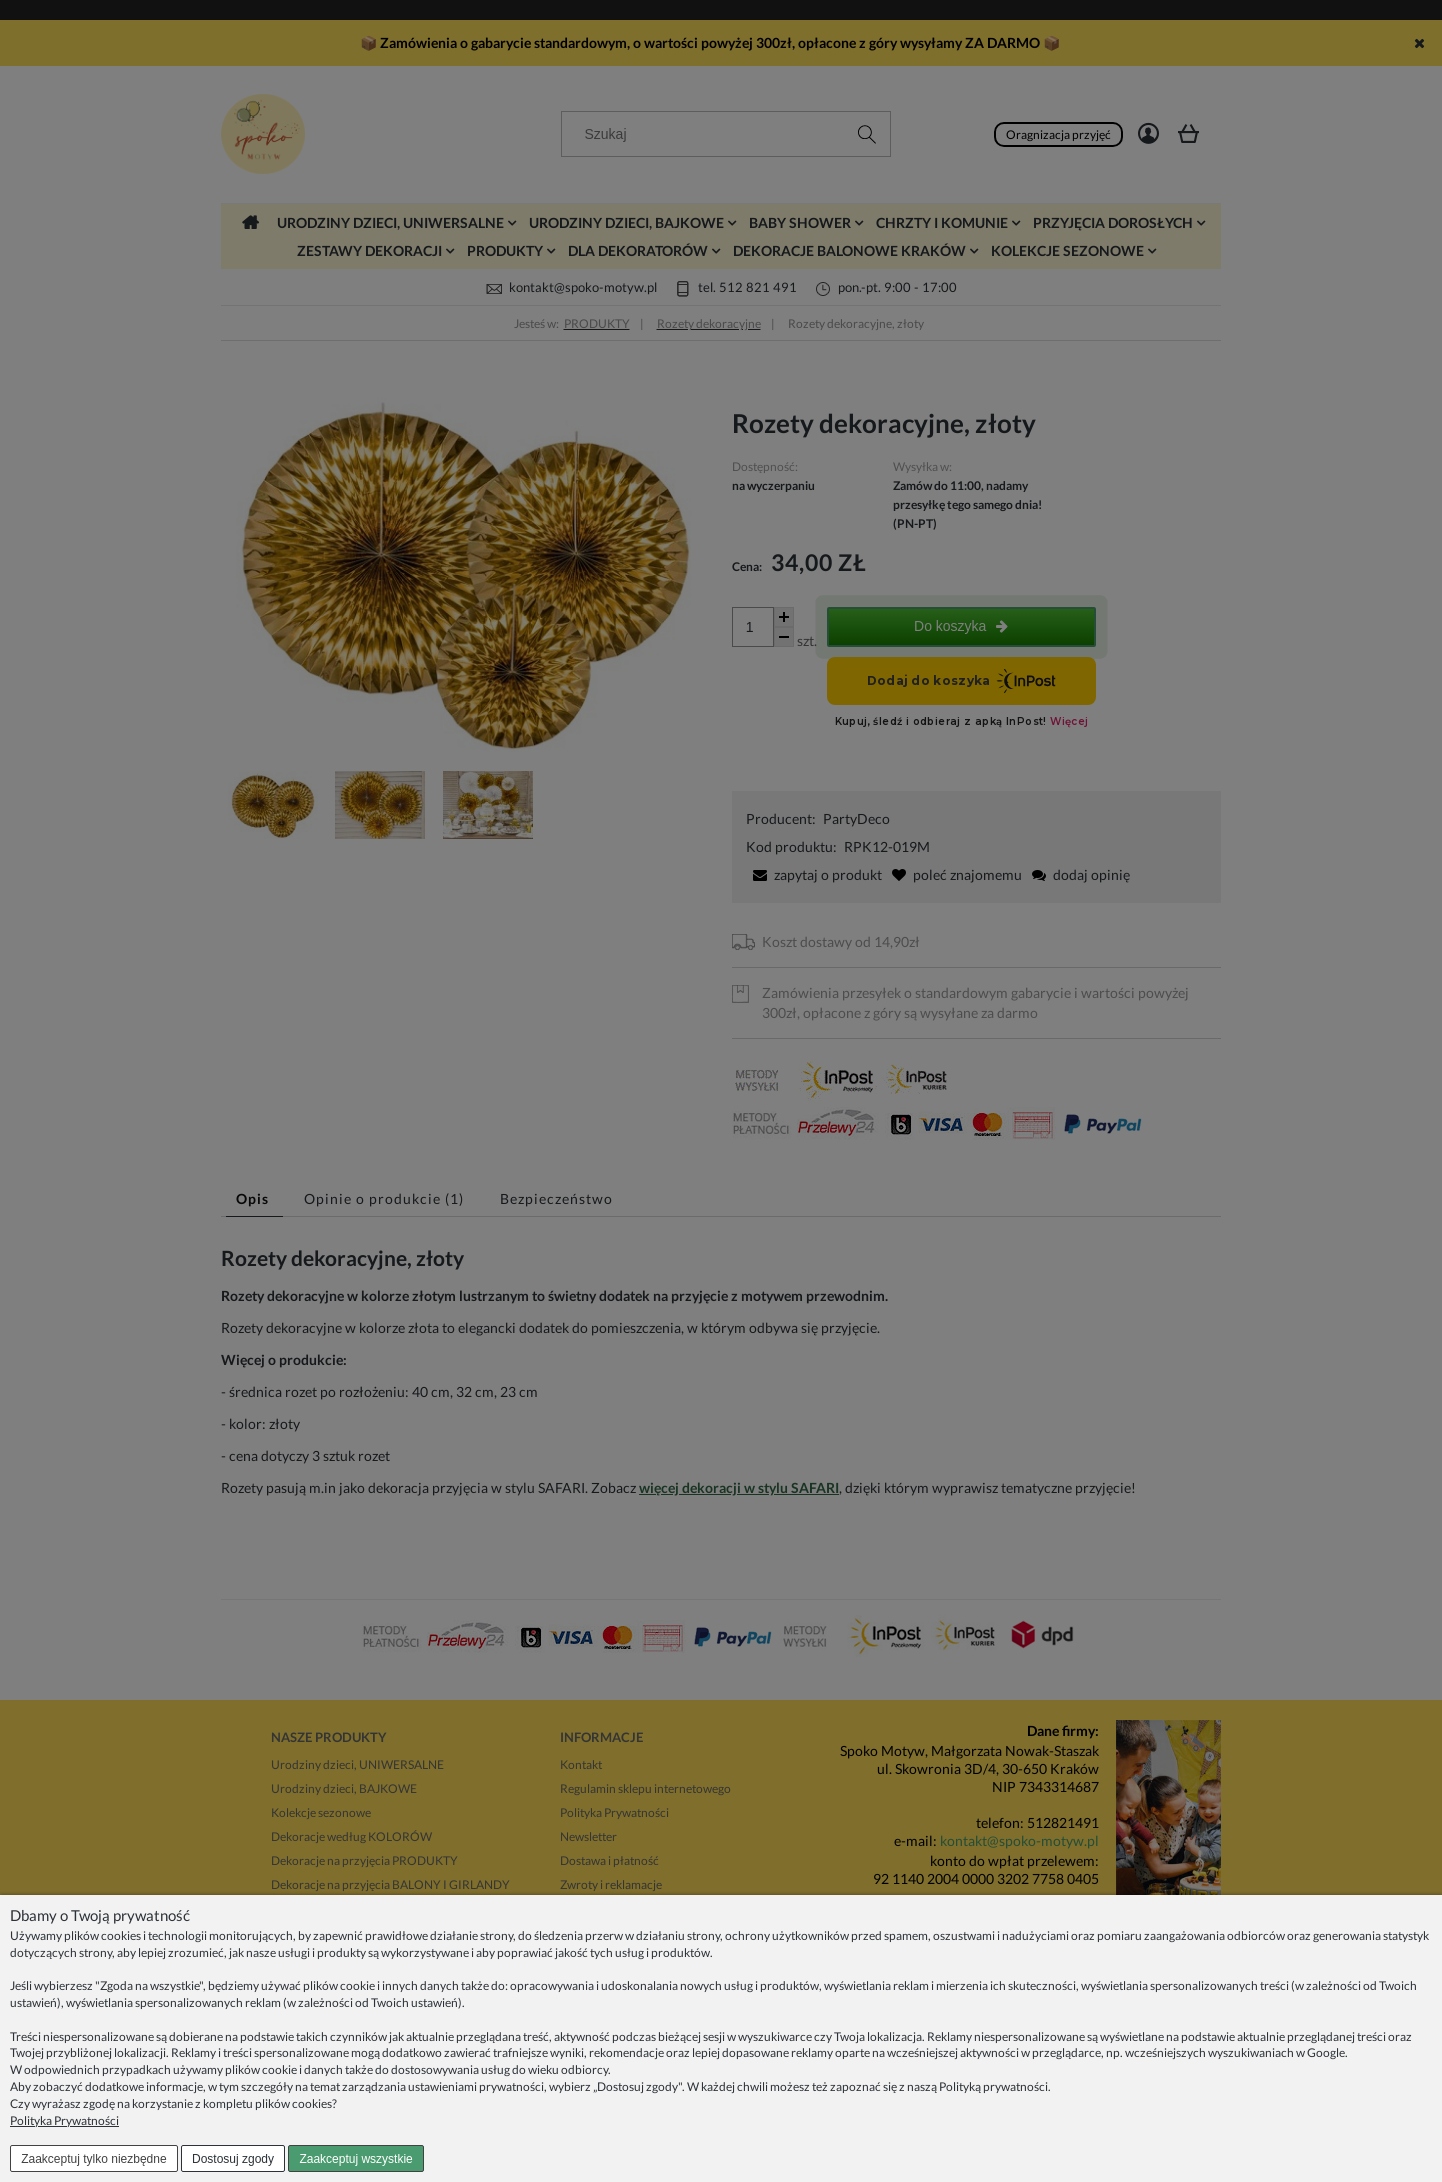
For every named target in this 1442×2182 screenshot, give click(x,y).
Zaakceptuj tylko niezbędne (93, 2159)
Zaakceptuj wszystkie (355, 2159)
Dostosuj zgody (233, 2159)
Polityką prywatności (993, 2086)
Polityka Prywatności (64, 2120)
